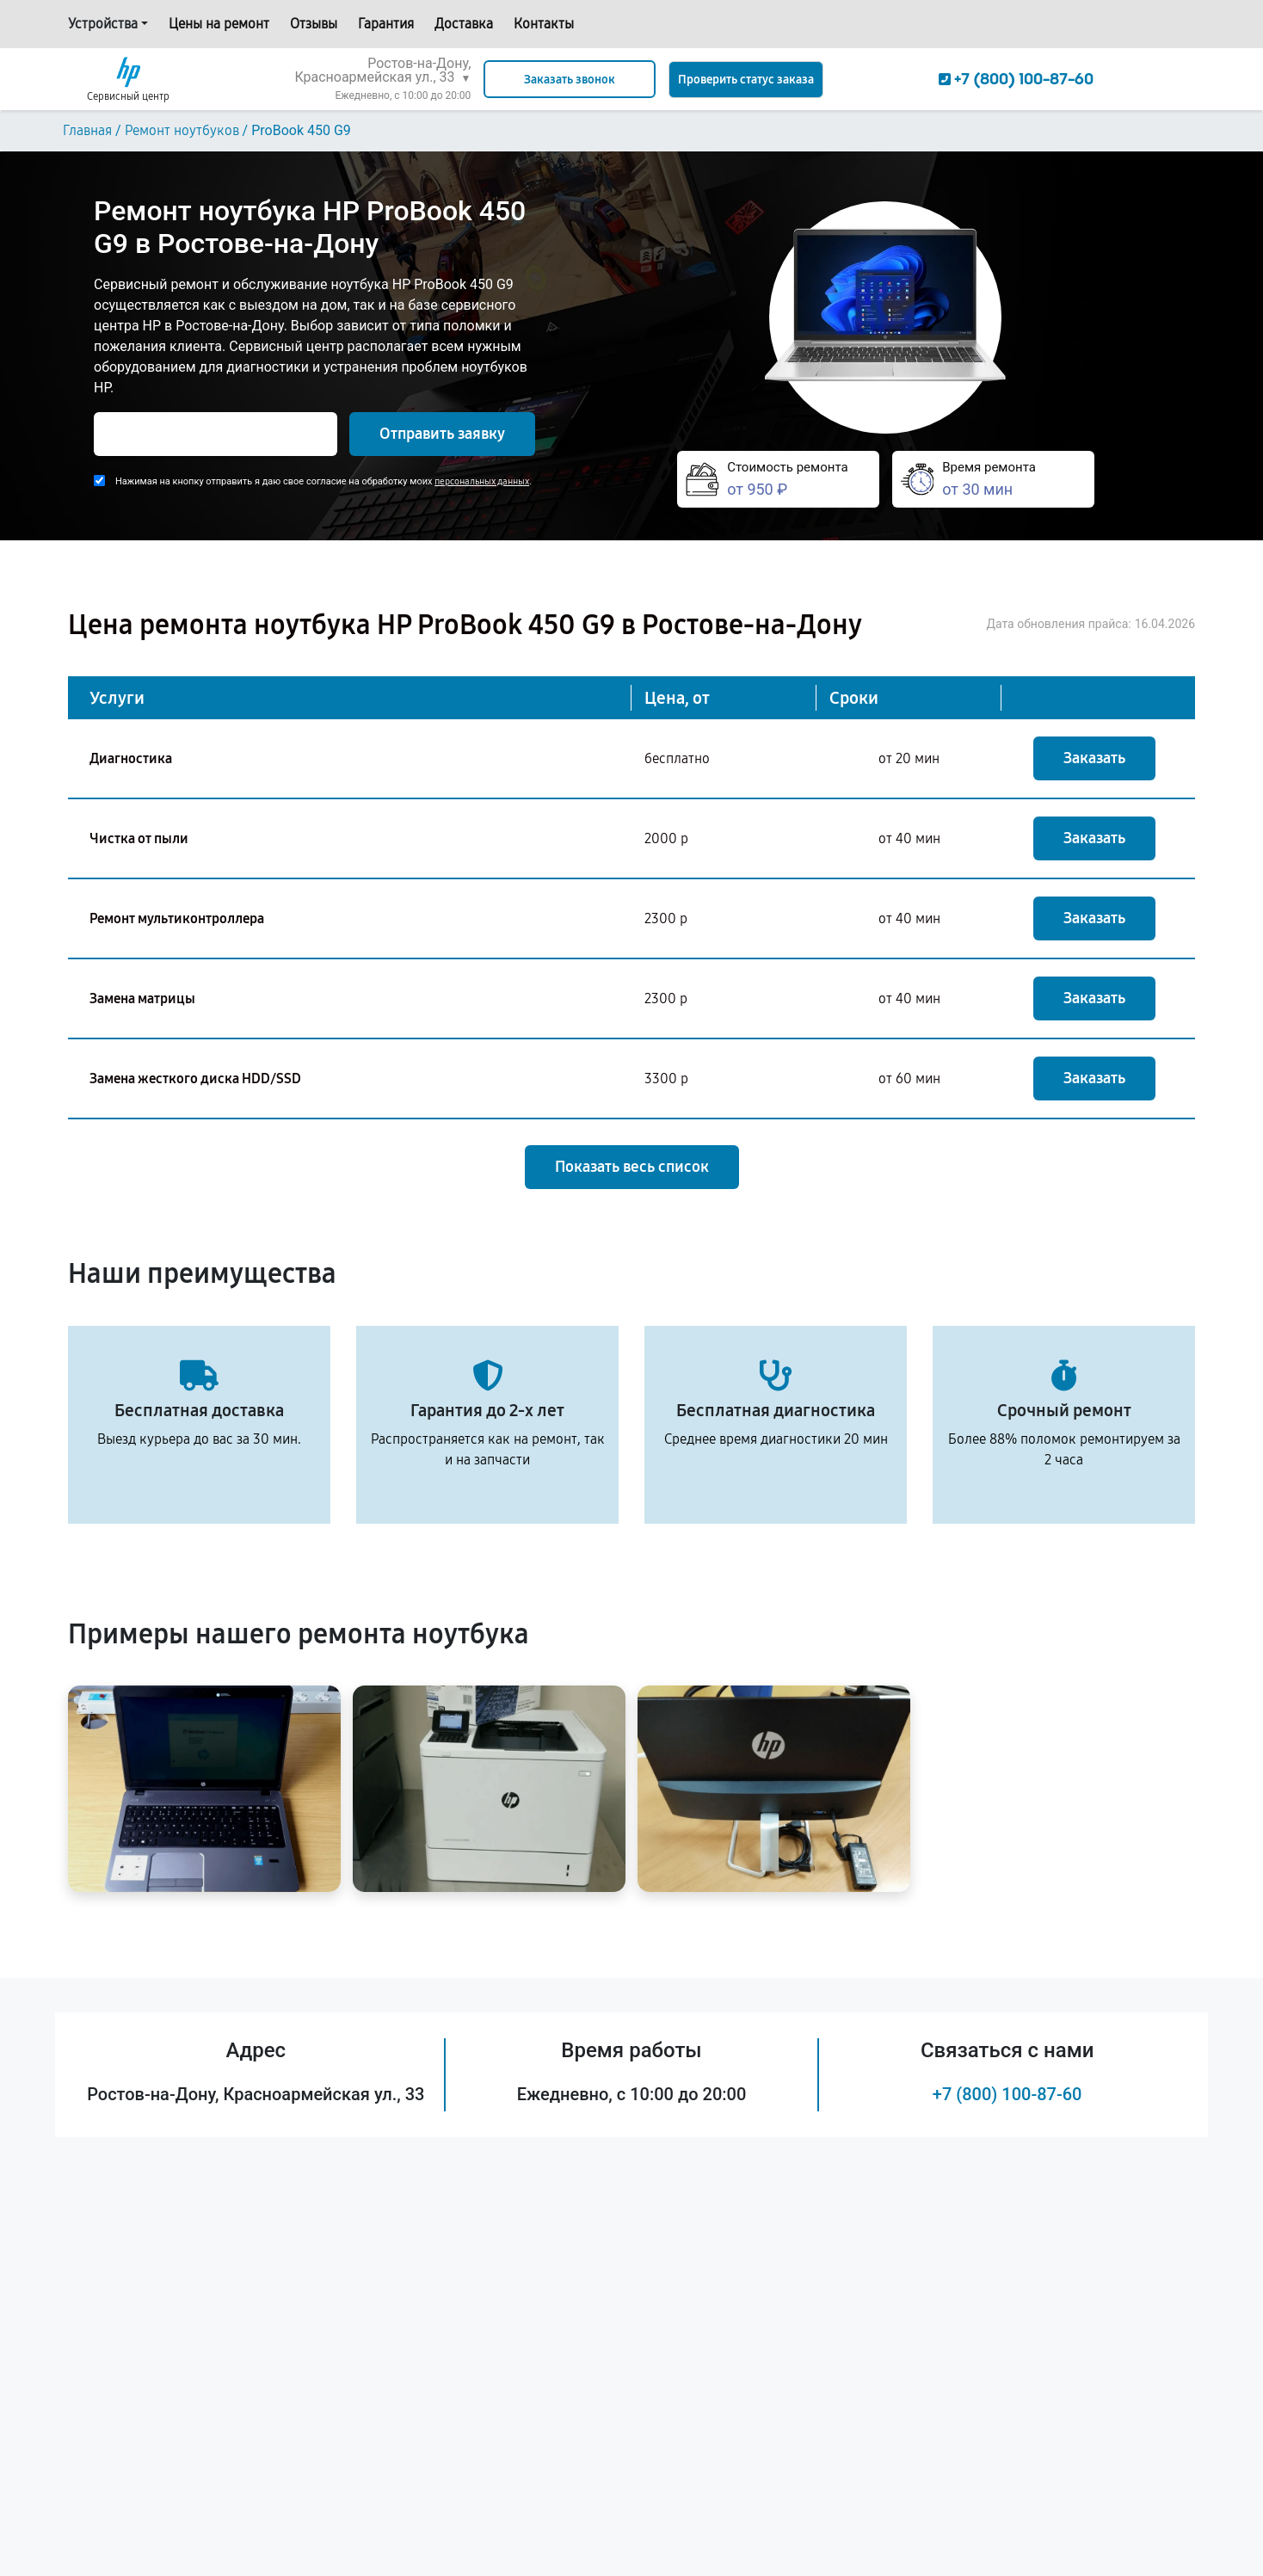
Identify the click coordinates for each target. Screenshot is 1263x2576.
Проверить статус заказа (746, 79)
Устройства (103, 23)
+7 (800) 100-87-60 (1007, 2094)
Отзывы (313, 23)
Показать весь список (632, 1166)
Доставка (463, 23)
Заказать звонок (569, 79)
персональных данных (481, 481)
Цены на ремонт (219, 23)
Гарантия (386, 23)
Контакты (544, 23)
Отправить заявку (442, 433)
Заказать (1094, 758)
